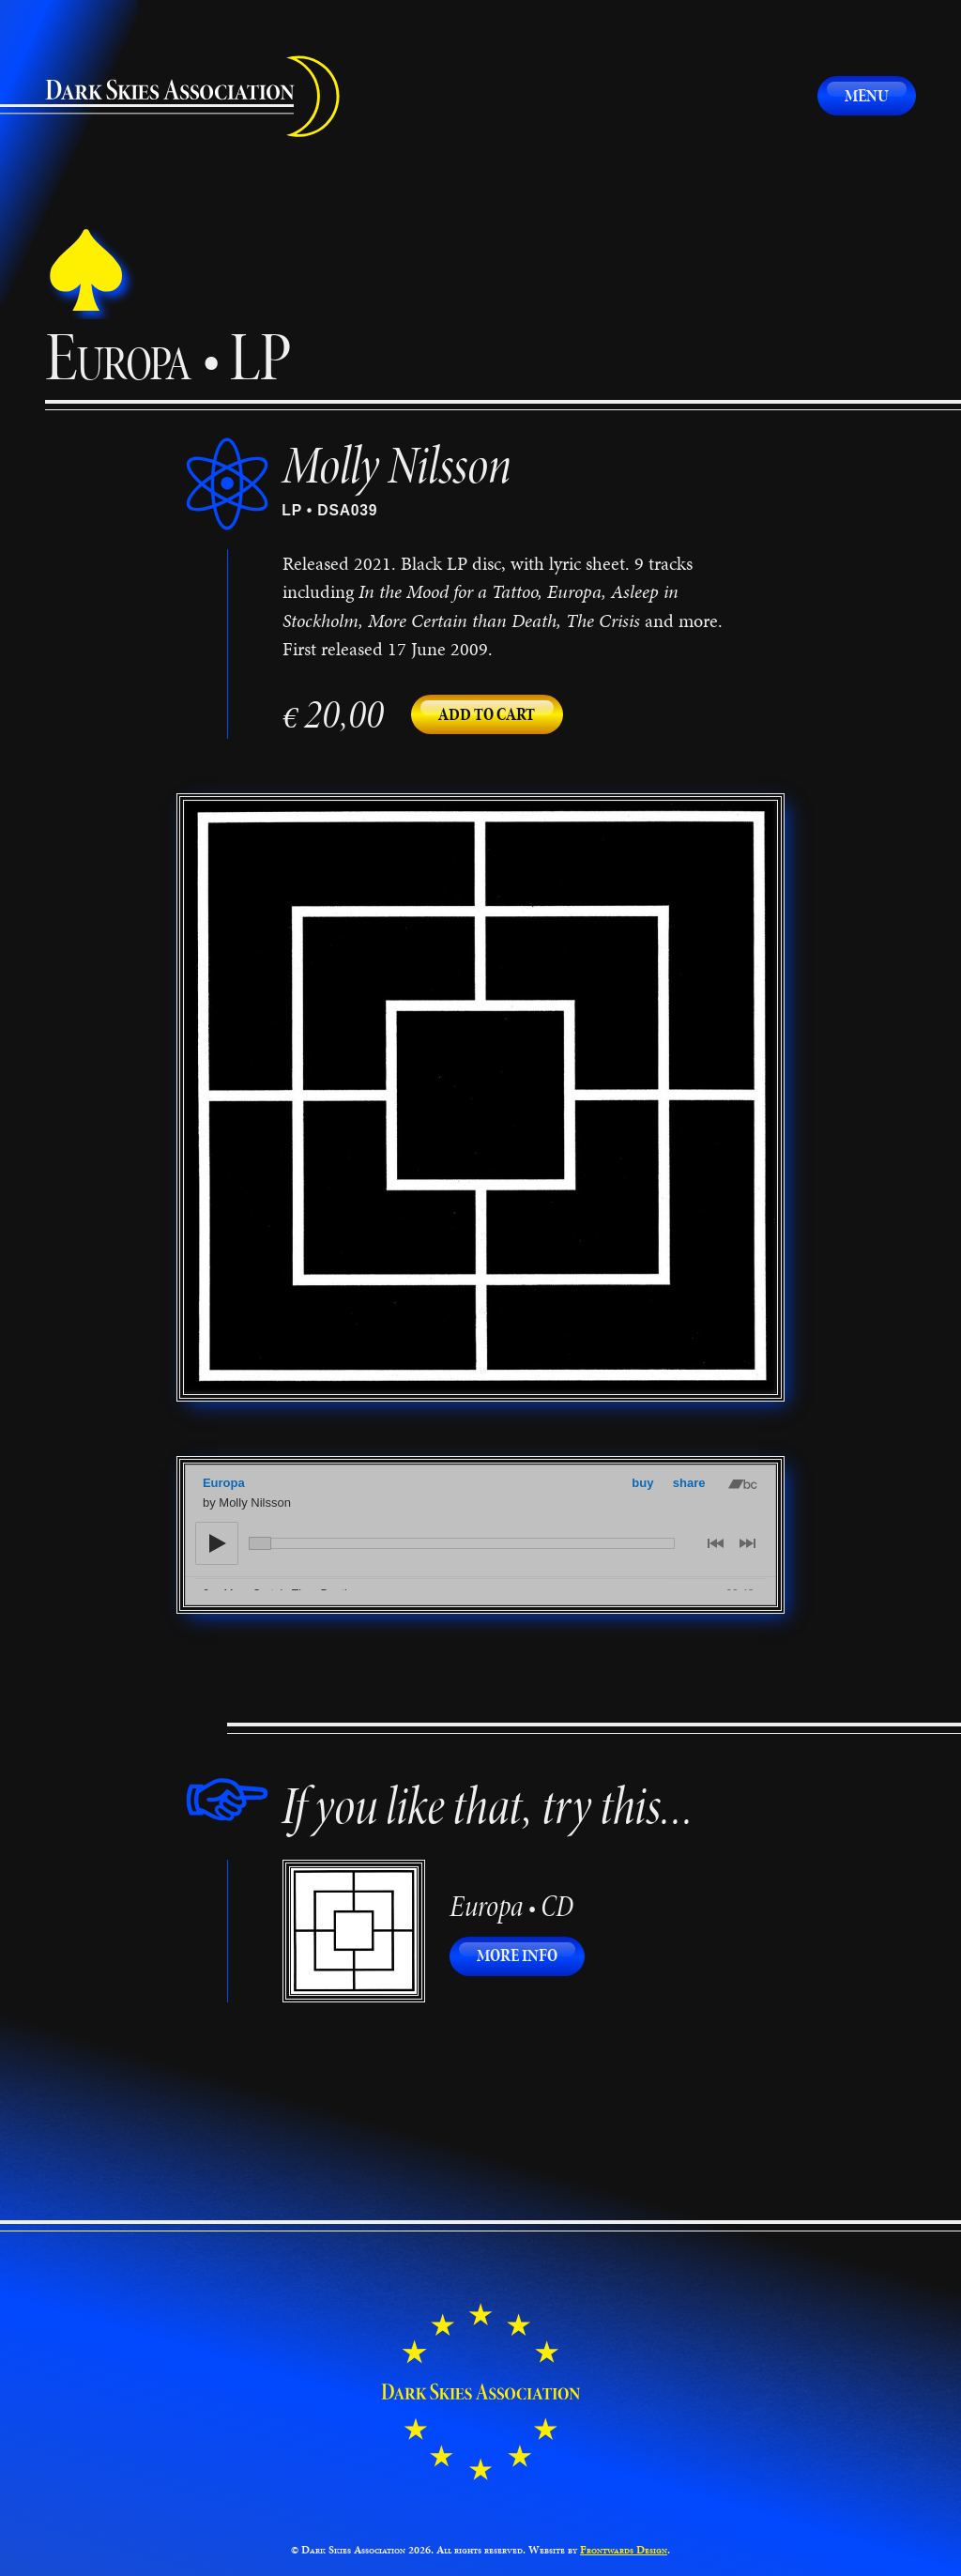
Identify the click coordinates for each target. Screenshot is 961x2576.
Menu (867, 95)
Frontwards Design (623, 2549)
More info (531, 1955)
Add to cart (486, 714)
